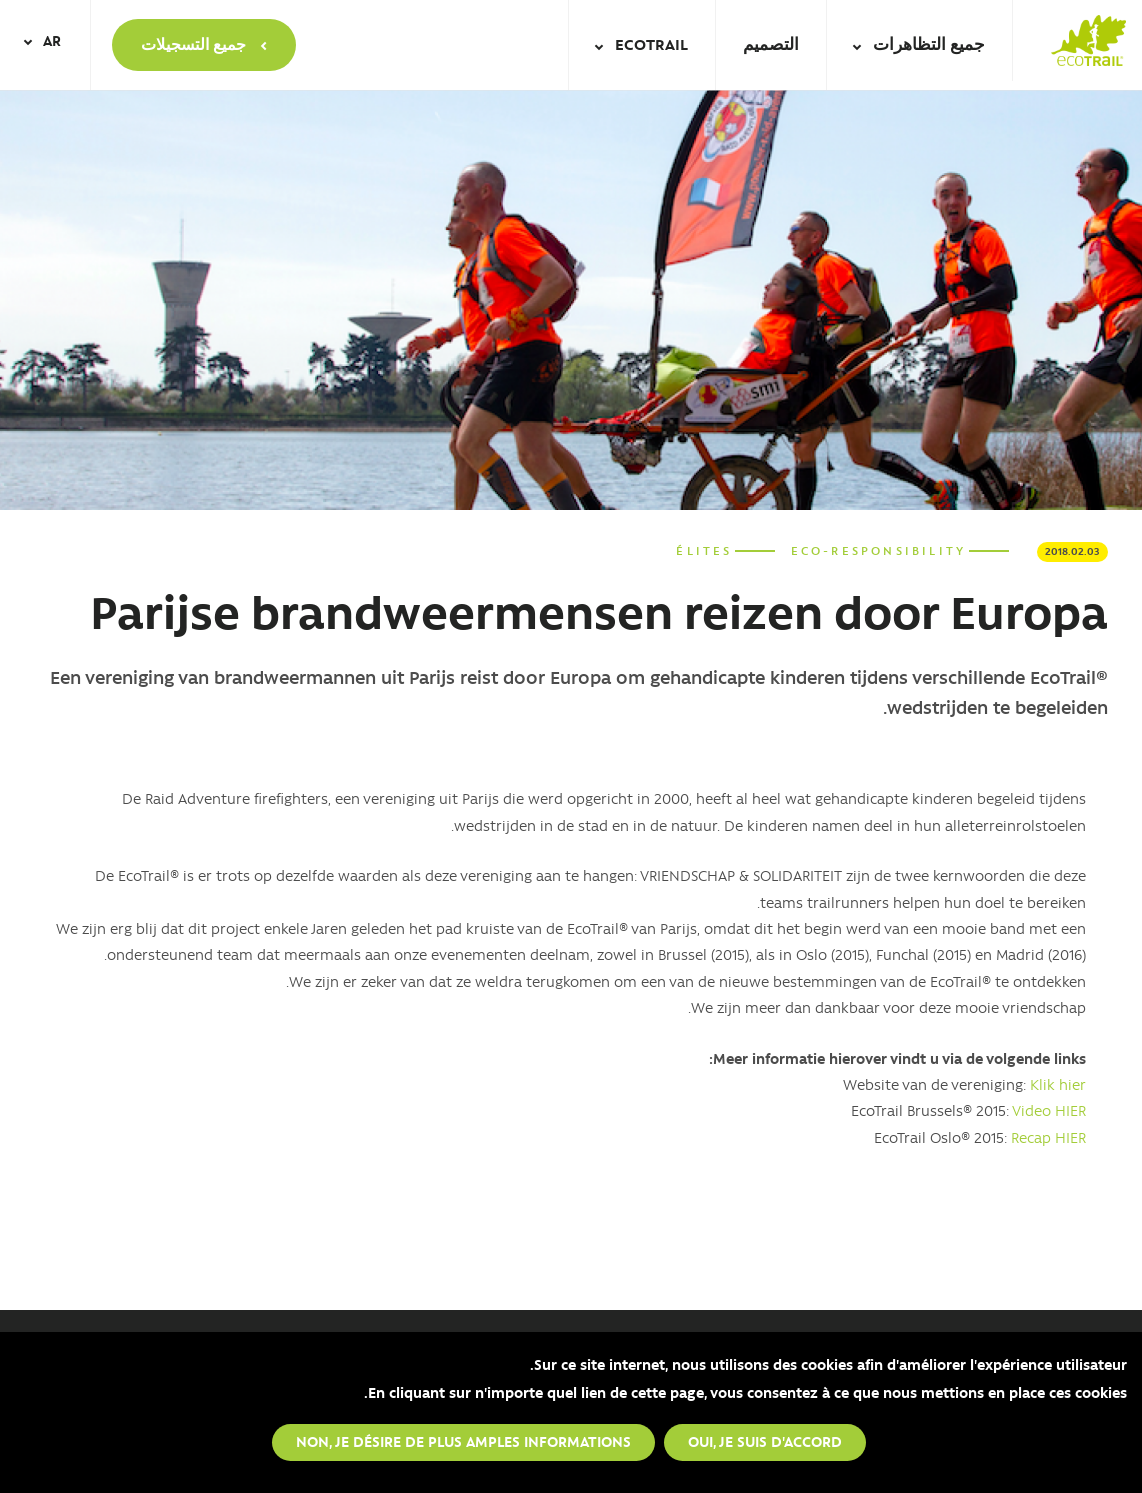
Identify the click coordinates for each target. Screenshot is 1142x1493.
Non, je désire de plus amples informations (463, 1441)
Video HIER (1049, 1110)
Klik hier (1058, 1084)
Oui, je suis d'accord (765, 1441)
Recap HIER (1048, 1137)
